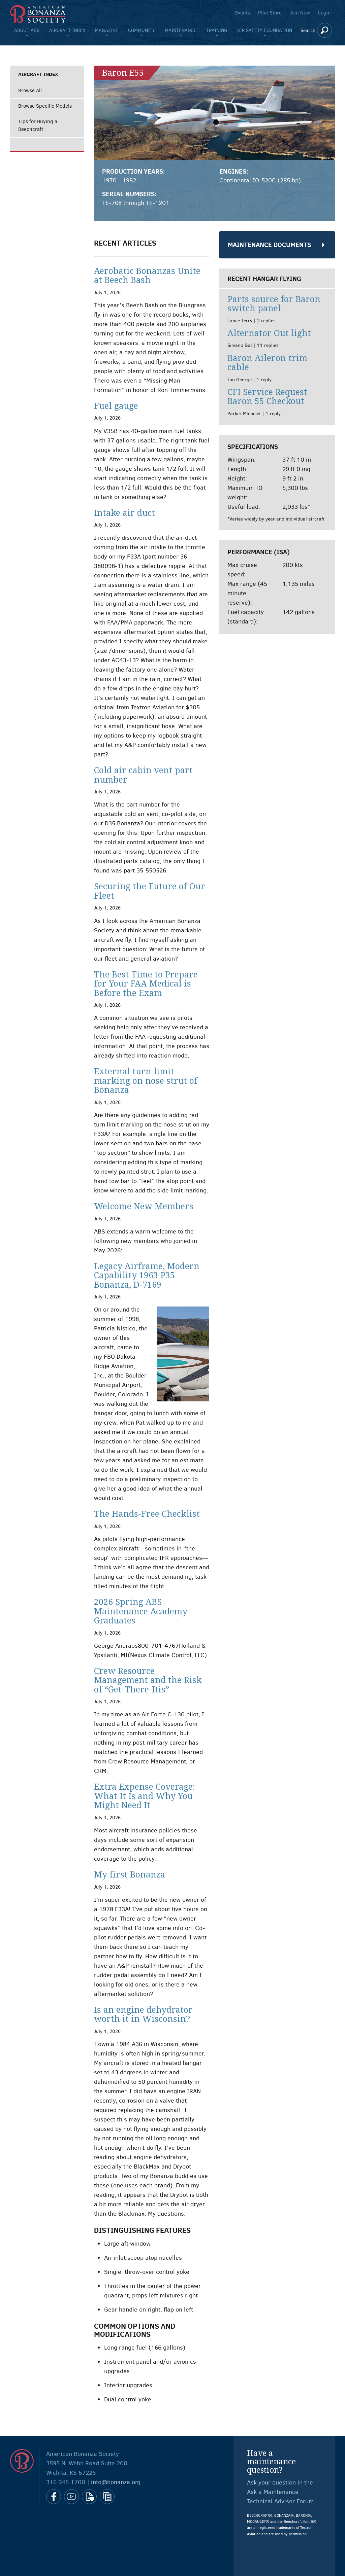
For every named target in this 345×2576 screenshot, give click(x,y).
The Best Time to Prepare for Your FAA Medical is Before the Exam (146, 984)
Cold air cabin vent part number (143, 775)
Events (242, 12)
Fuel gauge (116, 406)
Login (324, 12)
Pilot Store (270, 12)
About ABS (26, 30)
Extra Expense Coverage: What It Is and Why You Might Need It (144, 1796)
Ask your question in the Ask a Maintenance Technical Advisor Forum (280, 2491)
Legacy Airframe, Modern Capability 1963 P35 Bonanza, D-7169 (146, 1275)
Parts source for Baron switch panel (273, 304)
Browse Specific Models (45, 106)
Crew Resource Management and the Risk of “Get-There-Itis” (148, 1680)
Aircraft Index (67, 30)
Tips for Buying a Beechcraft (37, 125)
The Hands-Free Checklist (147, 1514)
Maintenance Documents (269, 244)
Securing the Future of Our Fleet (149, 891)
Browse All (30, 90)
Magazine (106, 30)
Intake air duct (124, 513)
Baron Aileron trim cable (267, 362)
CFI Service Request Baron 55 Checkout (267, 396)
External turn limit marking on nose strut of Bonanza (145, 1081)
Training (216, 30)
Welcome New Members (143, 1206)
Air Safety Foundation (264, 30)
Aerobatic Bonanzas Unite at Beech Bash (147, 275)
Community (141, 30)
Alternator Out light (269, 333)
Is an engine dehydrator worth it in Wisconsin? (143, 2014)
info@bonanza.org (115, 2482)
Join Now (300, 12)
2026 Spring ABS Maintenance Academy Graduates (140, 1611)
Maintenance (180, 30)
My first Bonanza (129, 1875)
